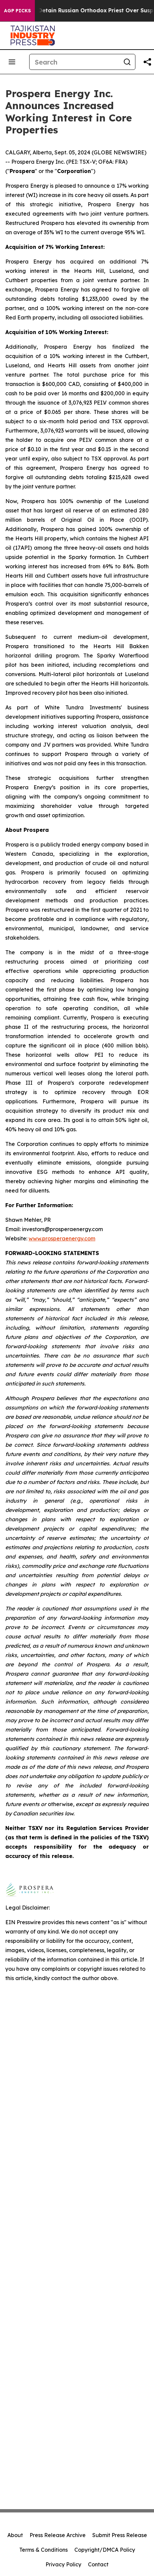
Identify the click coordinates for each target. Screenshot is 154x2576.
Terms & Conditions (43, 2549)
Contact (98, 2564)
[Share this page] (147, 62)
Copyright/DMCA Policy (104, 2549)
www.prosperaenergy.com (62, 1238)
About (15, 2535)
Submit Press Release (119, 2535)
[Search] (74, 62)
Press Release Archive (58, 2535)
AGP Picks (17, 11)
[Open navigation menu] (12, 62)
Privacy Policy (63, 2564)
